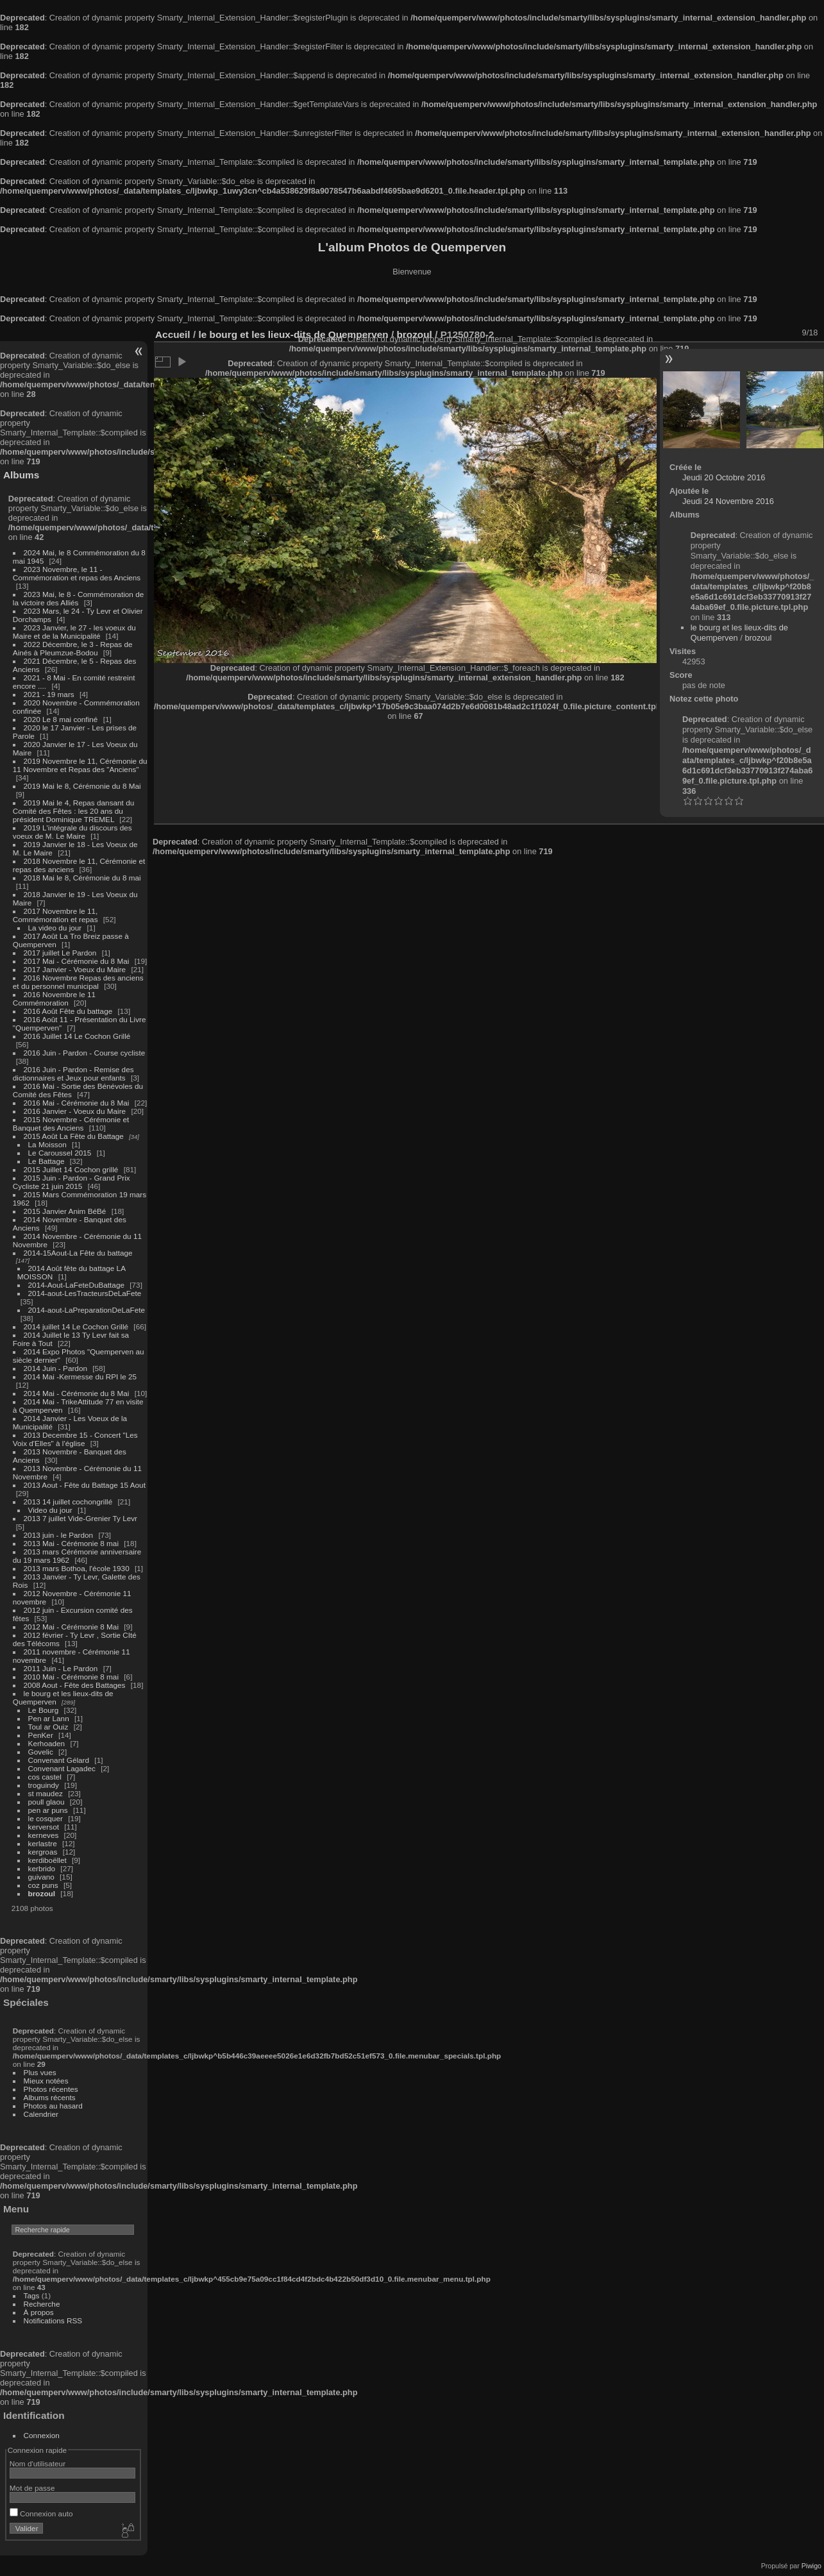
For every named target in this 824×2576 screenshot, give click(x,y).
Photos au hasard (53, 2105)
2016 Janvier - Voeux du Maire (75, 1111)
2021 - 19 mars (49, 694)
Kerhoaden (46, 1743)
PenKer (40, 1735)
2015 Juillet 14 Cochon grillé (71, 1169)
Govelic (40, 1751)
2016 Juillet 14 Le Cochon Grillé (77, 1036)
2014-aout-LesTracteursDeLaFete (85, 1293)
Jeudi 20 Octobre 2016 (723, 477)
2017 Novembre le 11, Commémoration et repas (55, 915)
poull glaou (46, 1801)
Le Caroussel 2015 (60, 1153)
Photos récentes (51, 2089)
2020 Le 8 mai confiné (61, 719)
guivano (41, 1877)
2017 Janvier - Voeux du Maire (75, 969)
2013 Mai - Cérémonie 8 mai (71, 1543)
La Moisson (47, 1144)
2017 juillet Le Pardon (60, 952)
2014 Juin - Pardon (55, 1368)
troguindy (43, 1785)
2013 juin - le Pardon (59, 1535)
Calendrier (41, 2114)
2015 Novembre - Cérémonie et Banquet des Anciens (71, 1123)
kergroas (43, 1852)
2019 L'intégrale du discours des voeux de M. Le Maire (72, 831)
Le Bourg (43, 1710)
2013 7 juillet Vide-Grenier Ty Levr (80, 1518)
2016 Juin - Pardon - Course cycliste (85, 1052)
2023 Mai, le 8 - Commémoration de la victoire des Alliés (78, 598)
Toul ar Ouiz (48, 1726)
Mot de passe (32, 2488)
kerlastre (42, 1843)
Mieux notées (46, 2080)
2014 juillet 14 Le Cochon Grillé (76, 1326)
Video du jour (50, 1510)
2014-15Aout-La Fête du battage (78, 1253)
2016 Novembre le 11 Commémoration (54, 998)
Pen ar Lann (48, 1718)
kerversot (43, 1827)
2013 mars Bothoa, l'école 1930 (77, 1568)
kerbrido (42, 1868)
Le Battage (46, 1161)
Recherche (42, 2304)
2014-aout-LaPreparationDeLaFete (87, 1310)
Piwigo (811, 2566)
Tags (32, 2295)
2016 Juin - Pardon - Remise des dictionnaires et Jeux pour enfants (73, 1073)
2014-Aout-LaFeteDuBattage (76, 1285)
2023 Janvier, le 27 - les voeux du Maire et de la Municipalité (74, 631)
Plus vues (40, 2072)
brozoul (41, 1893)
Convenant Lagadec (62, 1768)
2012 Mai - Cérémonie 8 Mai (71, 1626)
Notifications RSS (53, 2320)
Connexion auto (41, 2513)
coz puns (43, 1885)
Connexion (42, 2435)
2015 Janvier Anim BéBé (65, 1211)
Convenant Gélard (59, 1760)
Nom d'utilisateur (37, 2463)
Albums (21, 474)
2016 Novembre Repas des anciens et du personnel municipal (78, 981)
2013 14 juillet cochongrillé (69, 1501)
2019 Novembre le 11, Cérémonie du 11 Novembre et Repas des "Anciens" (80, 765)
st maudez (45, 1793)
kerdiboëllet (47, 1860)
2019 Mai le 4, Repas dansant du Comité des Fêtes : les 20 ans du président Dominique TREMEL (73, 810)
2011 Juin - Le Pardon (61, 1668)
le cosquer (45, 1818)
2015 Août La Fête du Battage (74, 1136)
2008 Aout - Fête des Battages (75, 1685)
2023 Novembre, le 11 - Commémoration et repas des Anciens (76, 573)
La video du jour (55, 927)
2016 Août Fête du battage (68, 1011)
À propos (39, 2312)
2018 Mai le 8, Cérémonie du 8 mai (82, 877)
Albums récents (50, 2097)
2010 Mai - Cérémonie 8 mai (71, 1676)
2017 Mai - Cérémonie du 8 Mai (77, 961)
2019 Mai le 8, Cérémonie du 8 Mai (82, 786)
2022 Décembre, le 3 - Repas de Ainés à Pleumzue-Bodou (73, 648)
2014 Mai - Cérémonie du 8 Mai (77, 1393)
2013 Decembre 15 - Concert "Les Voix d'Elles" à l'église (75, 1439)
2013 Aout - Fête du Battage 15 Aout (85, 1485)
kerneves (43, 1835)
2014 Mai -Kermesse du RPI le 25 (80, 1376)
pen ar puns (48, 1810)
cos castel (45, 1776)
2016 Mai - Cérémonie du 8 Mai (77, 1103)
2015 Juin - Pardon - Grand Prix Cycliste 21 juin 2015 (71, 1182)
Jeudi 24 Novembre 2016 (728, 501)
